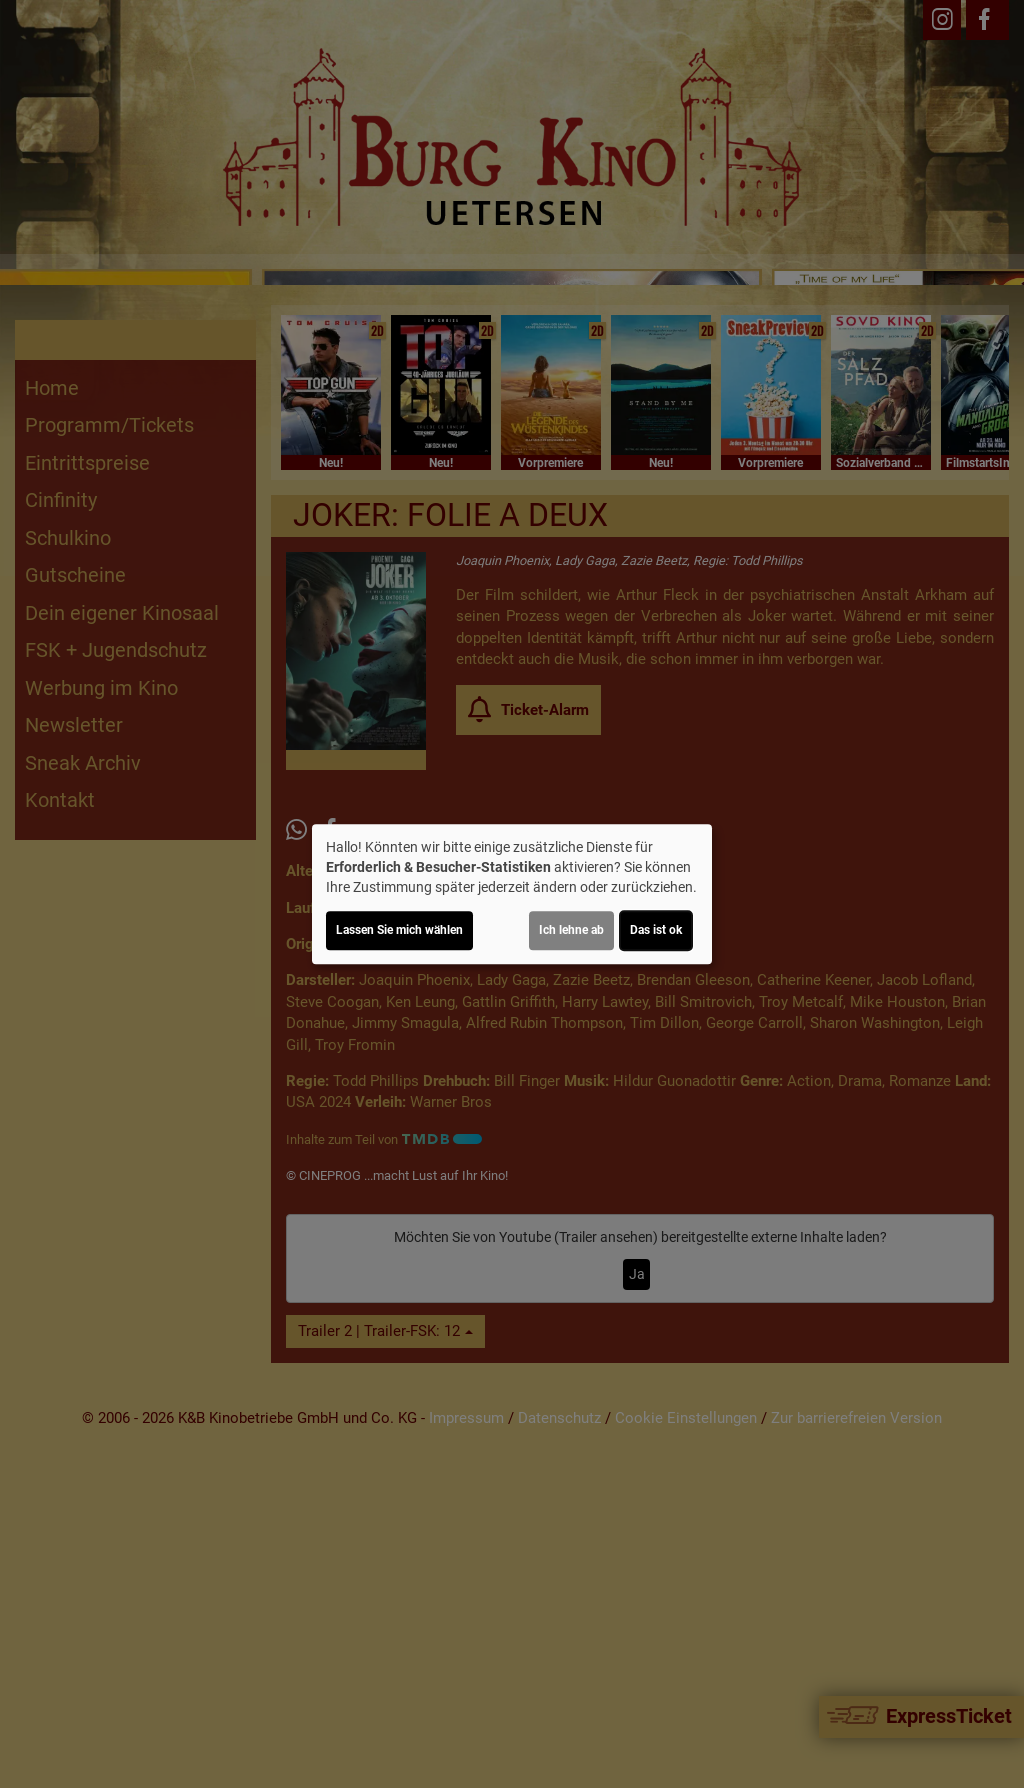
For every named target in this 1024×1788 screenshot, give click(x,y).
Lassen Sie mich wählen (399, 930)
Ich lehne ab (571, 930)
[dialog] (512, 894)
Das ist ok (656, 930)
